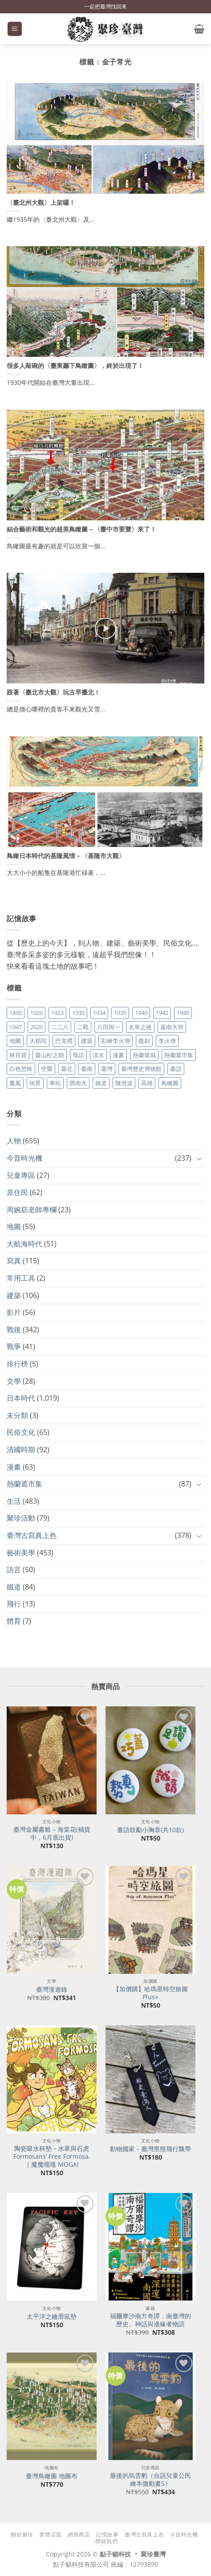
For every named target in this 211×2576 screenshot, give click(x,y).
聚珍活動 (21, 1518)
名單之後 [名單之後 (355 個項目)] (140, 1027)
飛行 (14, 1604)
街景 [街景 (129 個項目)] (35, 1083)
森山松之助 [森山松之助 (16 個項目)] (49, 1055)
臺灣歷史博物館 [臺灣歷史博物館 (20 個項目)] (141, 1069)
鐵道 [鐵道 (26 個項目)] (101, 1083)
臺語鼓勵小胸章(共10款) (150, 1830)
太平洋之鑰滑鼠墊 (52, 2316)
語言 (14, 1569)
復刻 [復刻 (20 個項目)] (144, 1041)
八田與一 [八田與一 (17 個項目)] (108, 1027)
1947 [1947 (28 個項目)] (15, 1027)
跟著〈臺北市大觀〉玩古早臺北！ (53, 692)
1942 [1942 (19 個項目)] (162, 1013)
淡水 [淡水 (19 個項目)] (98, 1055)
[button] (15, 29)
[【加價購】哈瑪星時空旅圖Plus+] (150, 1920)
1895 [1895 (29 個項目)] (15, 1013)
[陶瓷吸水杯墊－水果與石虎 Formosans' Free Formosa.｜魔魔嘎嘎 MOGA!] (52, 2079)
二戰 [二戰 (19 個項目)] (83, 1027)
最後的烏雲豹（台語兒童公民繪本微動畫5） (150, 2479)
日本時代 (21, 1398)
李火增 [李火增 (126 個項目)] (167, 1041)
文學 (14, 1381)
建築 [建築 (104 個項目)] (87, 1041)
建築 (14, 1295)
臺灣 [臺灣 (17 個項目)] (107, 1069)
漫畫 (14, 1467)
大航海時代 (24, 1244)
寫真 (14, 1261)
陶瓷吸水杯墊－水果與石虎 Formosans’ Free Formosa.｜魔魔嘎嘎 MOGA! (51, 2156)
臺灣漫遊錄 (51, 1989)
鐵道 (14, 1587)
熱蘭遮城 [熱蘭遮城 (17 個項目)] (144, 1055)
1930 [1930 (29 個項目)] (78, 1013)
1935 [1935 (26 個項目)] (120, 1013)
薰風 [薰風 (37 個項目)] (15, 1083)
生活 (14, 1501)
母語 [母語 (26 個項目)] (78, 1055)
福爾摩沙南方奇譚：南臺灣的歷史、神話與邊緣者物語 (150, 2320)
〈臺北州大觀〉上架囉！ (41, 202)
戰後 (14, 1329)
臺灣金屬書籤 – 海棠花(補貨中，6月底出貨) (51, 1833)
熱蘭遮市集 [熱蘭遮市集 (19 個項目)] (178, 1055)
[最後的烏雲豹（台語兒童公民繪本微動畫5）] (150, 2406)
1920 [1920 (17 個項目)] (36, 1013)
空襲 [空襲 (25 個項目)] (47, 1069)
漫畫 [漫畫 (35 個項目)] (118, 1055)
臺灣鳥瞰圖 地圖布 (51, 2476)
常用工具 (21, 1278)
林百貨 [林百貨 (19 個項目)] (18, 1055)
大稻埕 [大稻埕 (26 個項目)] (38, 1041)
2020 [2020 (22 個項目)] (36, 1027)
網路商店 (79, 2534)
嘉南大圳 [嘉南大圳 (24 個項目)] (171, 1027)
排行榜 (17, 1364)
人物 (14, 1141)
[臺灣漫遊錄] (52, 1920)
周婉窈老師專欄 (32, 1209)
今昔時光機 (24, 1158)
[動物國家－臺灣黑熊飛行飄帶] (150, 2079)
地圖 (14, 1226)
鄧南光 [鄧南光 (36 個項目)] (78, 1083)
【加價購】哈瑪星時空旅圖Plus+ (150, 1993)
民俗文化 (21, 1432)
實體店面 (50, 2534)
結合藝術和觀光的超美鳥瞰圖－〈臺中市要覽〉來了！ (81, 529)
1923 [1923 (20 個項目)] (57, 1013)
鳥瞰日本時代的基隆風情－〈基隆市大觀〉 (66, 855)
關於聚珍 (22, 2534)
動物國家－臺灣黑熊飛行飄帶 (150, 2149)
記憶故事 (107, 2534)
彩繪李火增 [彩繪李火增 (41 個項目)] (115, 1041)
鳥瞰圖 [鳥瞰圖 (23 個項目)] (170, 1083)
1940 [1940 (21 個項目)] (141, 1013)
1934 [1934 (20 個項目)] (99, 1013)
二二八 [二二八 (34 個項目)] (60, 1027)
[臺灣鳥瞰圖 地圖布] (52, 2406)
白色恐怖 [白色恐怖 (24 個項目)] (20, 1069)
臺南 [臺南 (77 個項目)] (87, 1069)
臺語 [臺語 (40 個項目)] (176, 1069)
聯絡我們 (106, 2541)
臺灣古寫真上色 (32, 1535)
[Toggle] (199, 1158)
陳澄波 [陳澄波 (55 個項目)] (124, 1083)
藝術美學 (21, 1553)
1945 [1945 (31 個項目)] (183, 1013)
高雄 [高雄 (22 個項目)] (147, 1083)
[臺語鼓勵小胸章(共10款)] (150, 1760)
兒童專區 (21, 1175)
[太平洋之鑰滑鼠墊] (52, 2247)
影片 (14, 1312)
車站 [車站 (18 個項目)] (55, 1083)
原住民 (17, 1192)
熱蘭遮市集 (24, 1484)
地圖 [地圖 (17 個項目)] (15, 1041)
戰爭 (14, 1346)
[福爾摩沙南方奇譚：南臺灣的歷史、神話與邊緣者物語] (150, 2247)
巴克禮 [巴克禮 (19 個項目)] (64, 1041)
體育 (14, 1621)
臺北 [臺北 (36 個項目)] (67, 1069)
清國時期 (21, 1449)
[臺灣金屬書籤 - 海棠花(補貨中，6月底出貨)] (52, 1760)
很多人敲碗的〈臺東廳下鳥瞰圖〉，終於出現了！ (75, 365)
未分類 (17, 1415)
